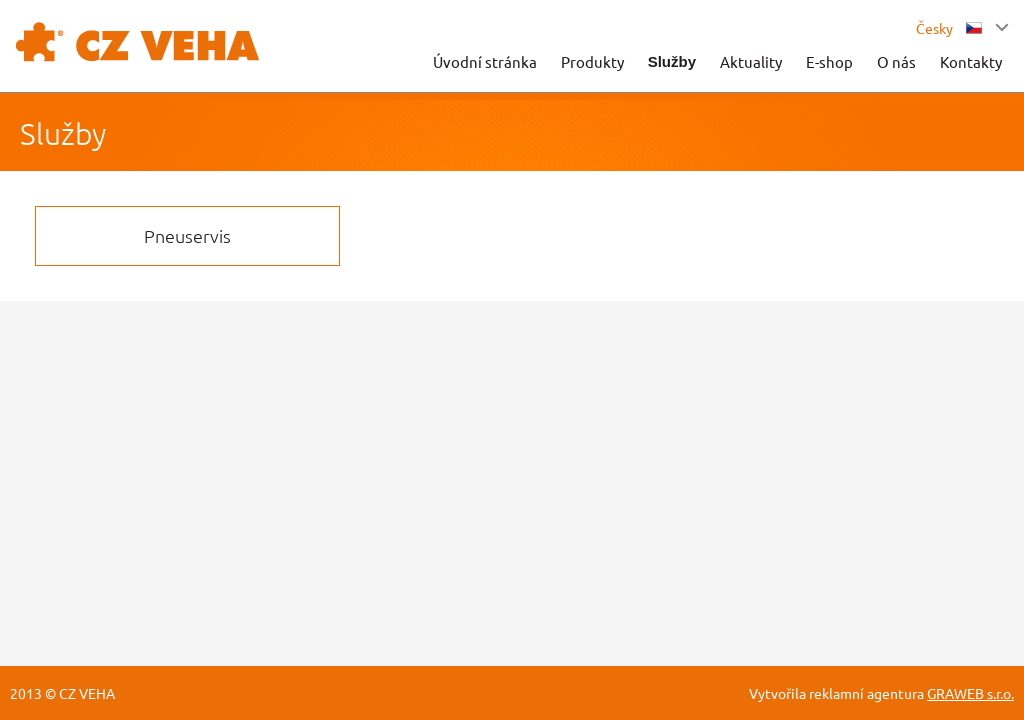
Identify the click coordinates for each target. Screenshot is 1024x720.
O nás (896, 61)
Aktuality (751, 61)
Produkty (592, 61)
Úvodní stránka (485, 61)
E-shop (829, 61)
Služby (672, 61)
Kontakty (971, 61)
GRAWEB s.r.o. (970, 693)
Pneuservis (187, 235)
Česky (949, 28)
